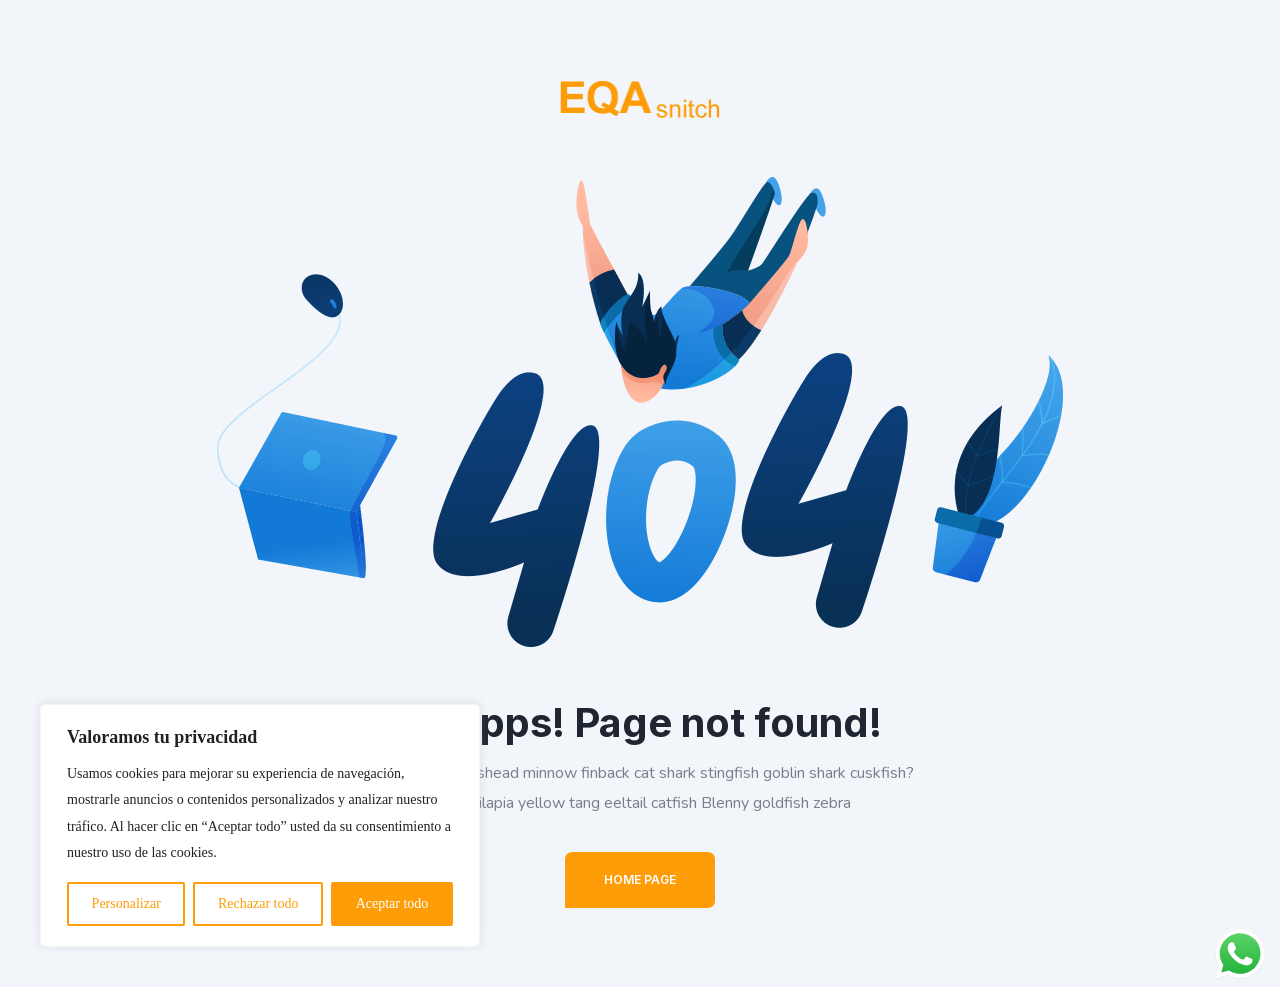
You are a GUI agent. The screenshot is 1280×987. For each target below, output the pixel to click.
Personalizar (126, 903)
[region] (260, 825)
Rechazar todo (258, 903)
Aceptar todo (392, 903)
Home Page (640, 879)
